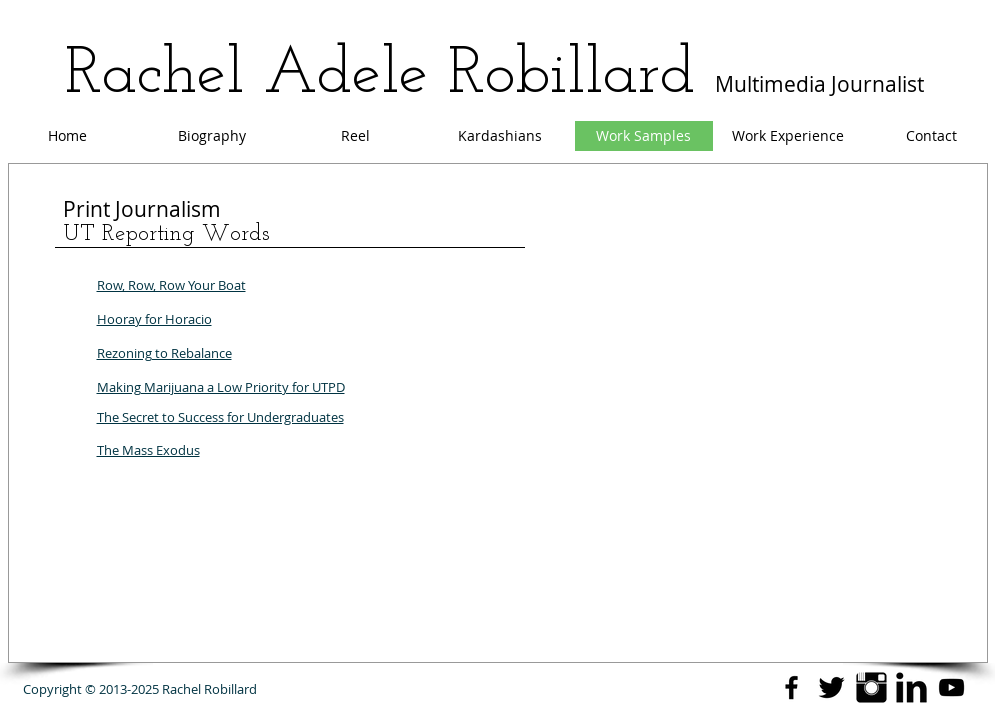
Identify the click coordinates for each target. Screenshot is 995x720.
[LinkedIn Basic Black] (911, 687)
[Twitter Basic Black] (831, 687)
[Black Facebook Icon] (791, 687)
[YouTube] (951, 687)
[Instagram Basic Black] (871, 687)
